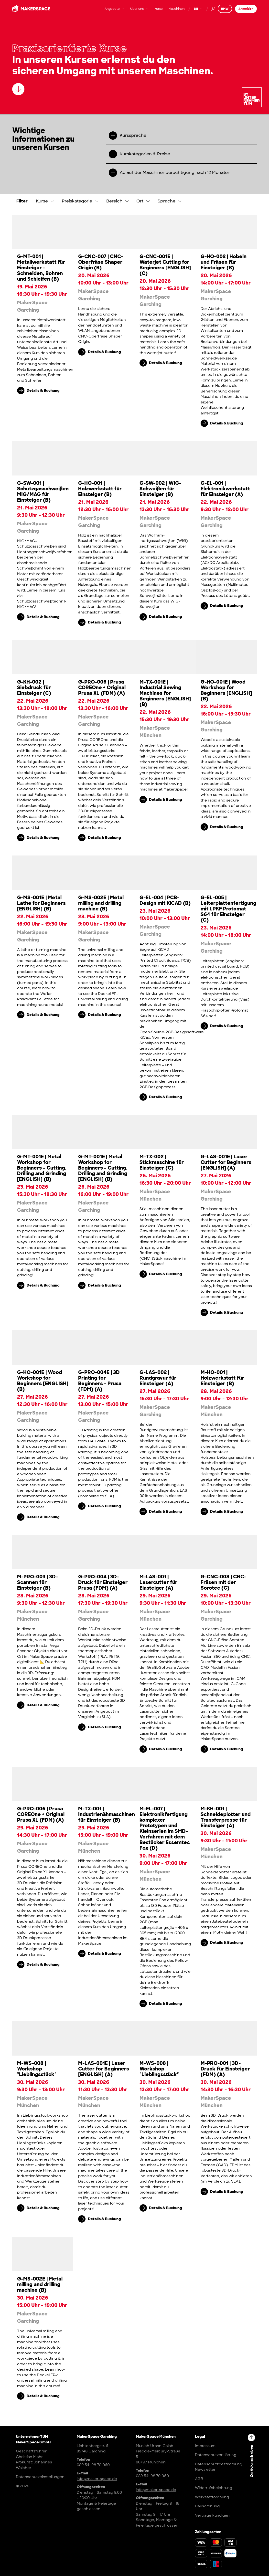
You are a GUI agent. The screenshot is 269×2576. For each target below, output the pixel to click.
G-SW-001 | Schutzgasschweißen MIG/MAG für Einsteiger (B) (43, 491)
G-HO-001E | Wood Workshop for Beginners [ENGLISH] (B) (226, 690)
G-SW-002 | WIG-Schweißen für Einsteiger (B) (160, 488)
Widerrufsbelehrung (213, 2487)
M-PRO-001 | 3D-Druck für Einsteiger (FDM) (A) (225, 2069)
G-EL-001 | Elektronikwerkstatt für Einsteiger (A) (225, 488)
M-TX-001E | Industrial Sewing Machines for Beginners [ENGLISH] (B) (165, 693)
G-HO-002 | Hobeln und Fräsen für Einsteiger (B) (224, 262)
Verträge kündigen (212, 2515)
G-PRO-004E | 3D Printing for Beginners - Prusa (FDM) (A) (99, 1380)
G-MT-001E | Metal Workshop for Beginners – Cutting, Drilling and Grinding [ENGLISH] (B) (41, 1167)
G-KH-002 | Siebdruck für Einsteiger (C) (34, 687)
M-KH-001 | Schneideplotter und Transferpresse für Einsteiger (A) (226, 1817)
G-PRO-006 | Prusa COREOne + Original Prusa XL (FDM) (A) (102, 687)
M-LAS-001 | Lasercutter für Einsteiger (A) (158, 1582)
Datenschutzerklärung (215, 2454)
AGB (199, 2478)
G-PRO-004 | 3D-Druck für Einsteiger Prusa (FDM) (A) (103, 1582)
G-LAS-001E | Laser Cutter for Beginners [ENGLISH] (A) (226, 1162)
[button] (181, 135)
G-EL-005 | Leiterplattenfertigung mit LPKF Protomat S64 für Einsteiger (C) (228, 908)
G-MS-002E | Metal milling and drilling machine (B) (101, 903)
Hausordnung (207, 2506)
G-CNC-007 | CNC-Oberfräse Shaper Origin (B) (100, 262)
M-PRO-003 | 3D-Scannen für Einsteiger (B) (37, 1582)
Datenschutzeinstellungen (40, 2476)
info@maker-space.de (97, 2478)
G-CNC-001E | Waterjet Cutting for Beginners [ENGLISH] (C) (165, 264)
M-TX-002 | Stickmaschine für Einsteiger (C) (162, 1162)
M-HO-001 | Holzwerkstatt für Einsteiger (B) (222, 1378)
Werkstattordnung (212, 2497)
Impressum (205, 2445)
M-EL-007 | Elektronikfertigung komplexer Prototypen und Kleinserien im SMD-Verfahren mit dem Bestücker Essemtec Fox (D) (165, 1828)
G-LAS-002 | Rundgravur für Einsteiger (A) (158, 1378)
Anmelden (245, 11)
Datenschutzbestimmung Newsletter (218, 2467)
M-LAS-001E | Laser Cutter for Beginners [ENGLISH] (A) (103, 2069)
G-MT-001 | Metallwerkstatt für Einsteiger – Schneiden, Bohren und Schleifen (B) (41, 267)
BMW (225, 11)
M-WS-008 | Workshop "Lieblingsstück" (36, 2069)
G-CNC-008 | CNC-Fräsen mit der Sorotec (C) (223, 1582)
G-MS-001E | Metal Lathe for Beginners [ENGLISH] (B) (41, 903)
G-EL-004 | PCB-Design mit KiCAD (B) (165, 900)
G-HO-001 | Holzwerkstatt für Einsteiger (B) (100, 488)
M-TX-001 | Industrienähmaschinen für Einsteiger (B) (106, 1814)
